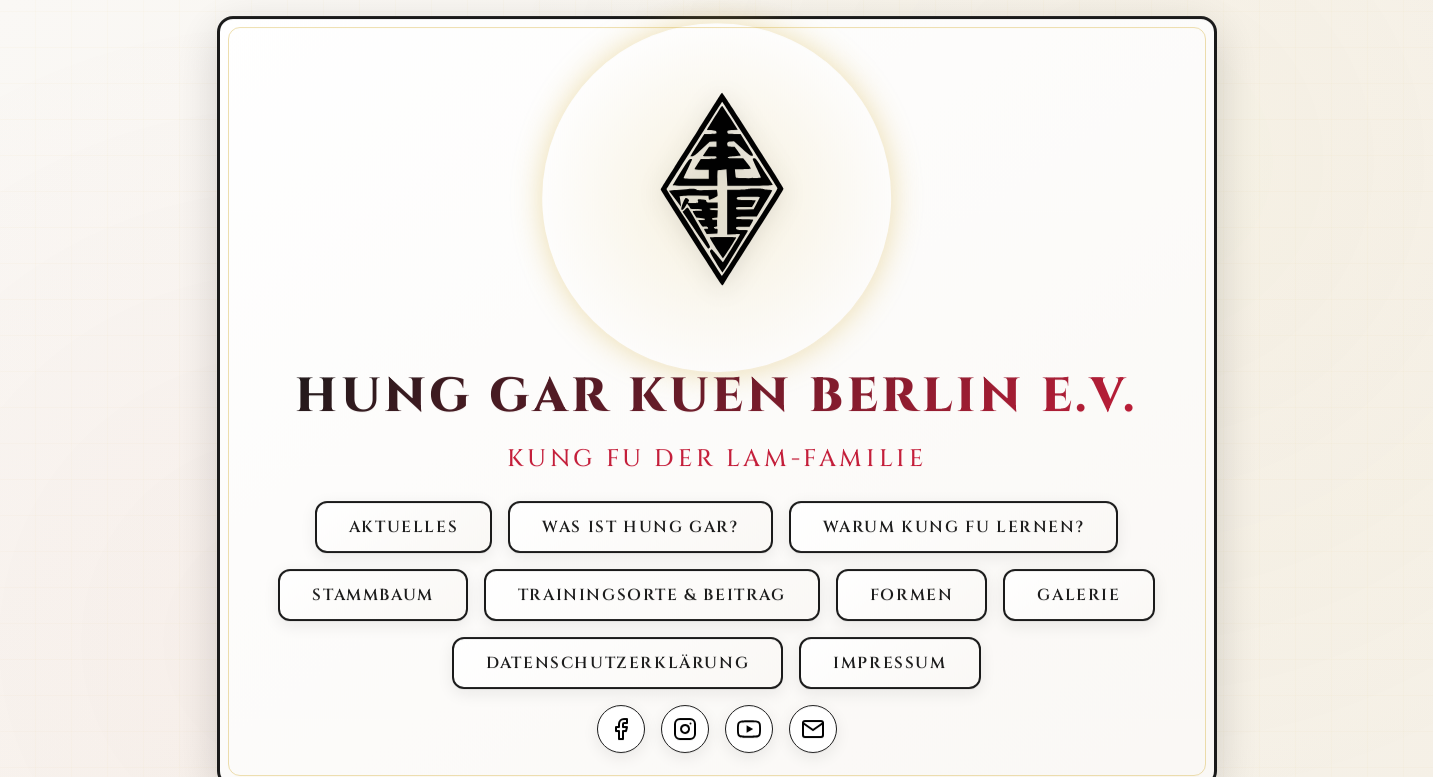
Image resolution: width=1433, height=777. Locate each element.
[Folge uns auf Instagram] (685, 730)
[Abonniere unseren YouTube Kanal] (749, 730)
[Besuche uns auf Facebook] (621, 730)
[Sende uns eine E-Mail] (813, 730)
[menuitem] (403, 528)
